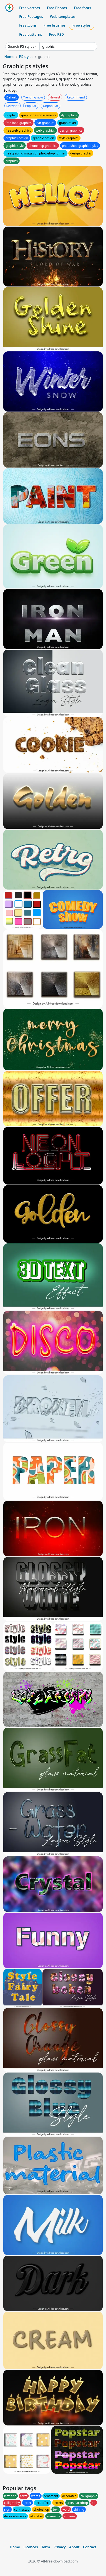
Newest (55, 97)
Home (9, 56)
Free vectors (29, 7)
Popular (30, 106)
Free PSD (56, 34)
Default (11, 97)
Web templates (63, 16)
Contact (89, 2547)
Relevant (12, 106)
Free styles (81, 25)
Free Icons (28, 25)
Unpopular (50, 106)
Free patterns (30, 34)
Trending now (33, 97)
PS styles (26, 56)
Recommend (76, 97)
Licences (31, 2547)
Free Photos (57, 7)
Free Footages (31, 16)
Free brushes (55, 25)
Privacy (60, 2547)
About (74, 2547)
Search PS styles (21, 46)
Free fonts (82, 7)
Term (45, 2547)
